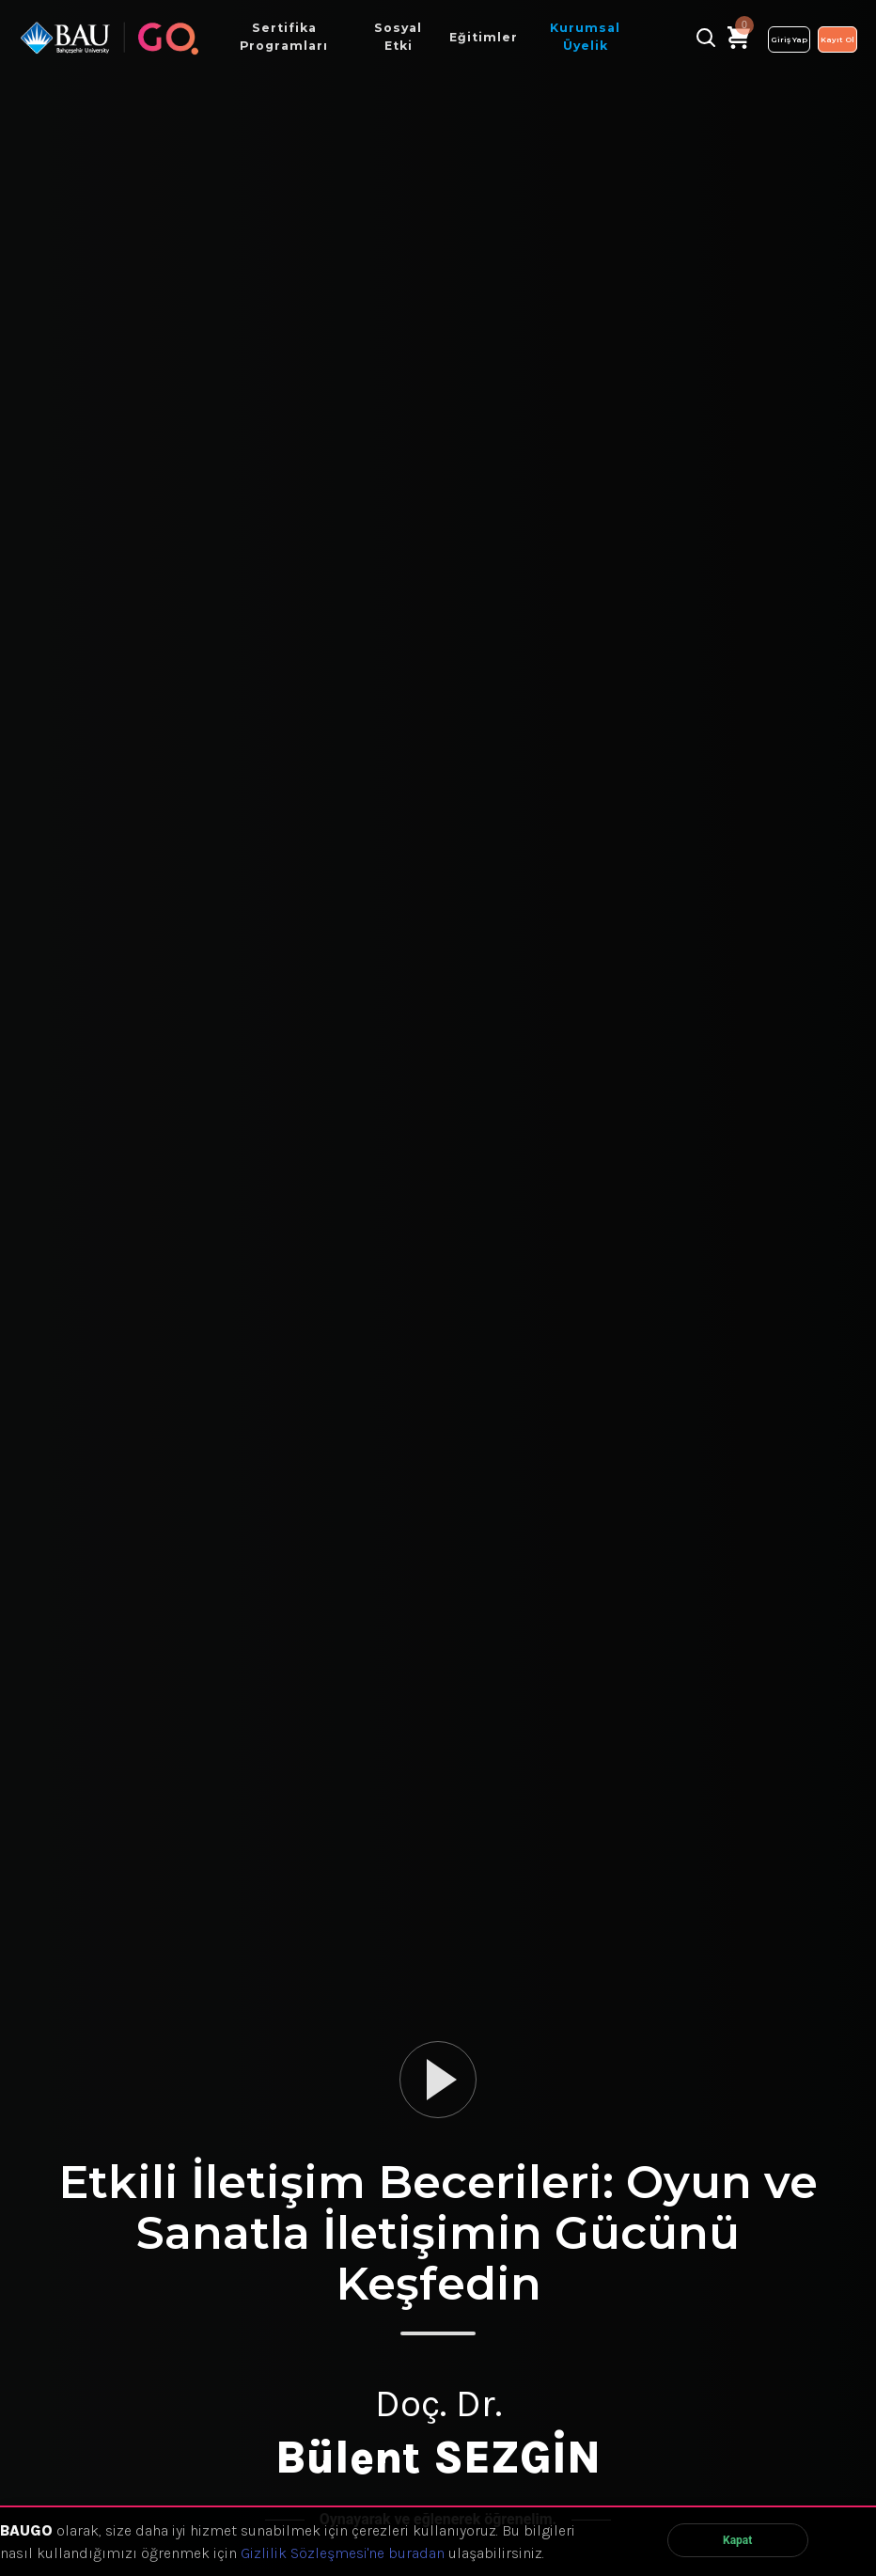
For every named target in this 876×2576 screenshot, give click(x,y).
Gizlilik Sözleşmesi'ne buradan (343, 2553)
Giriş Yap (789, 39)
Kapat (737, 2540)
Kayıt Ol (837, 39)
